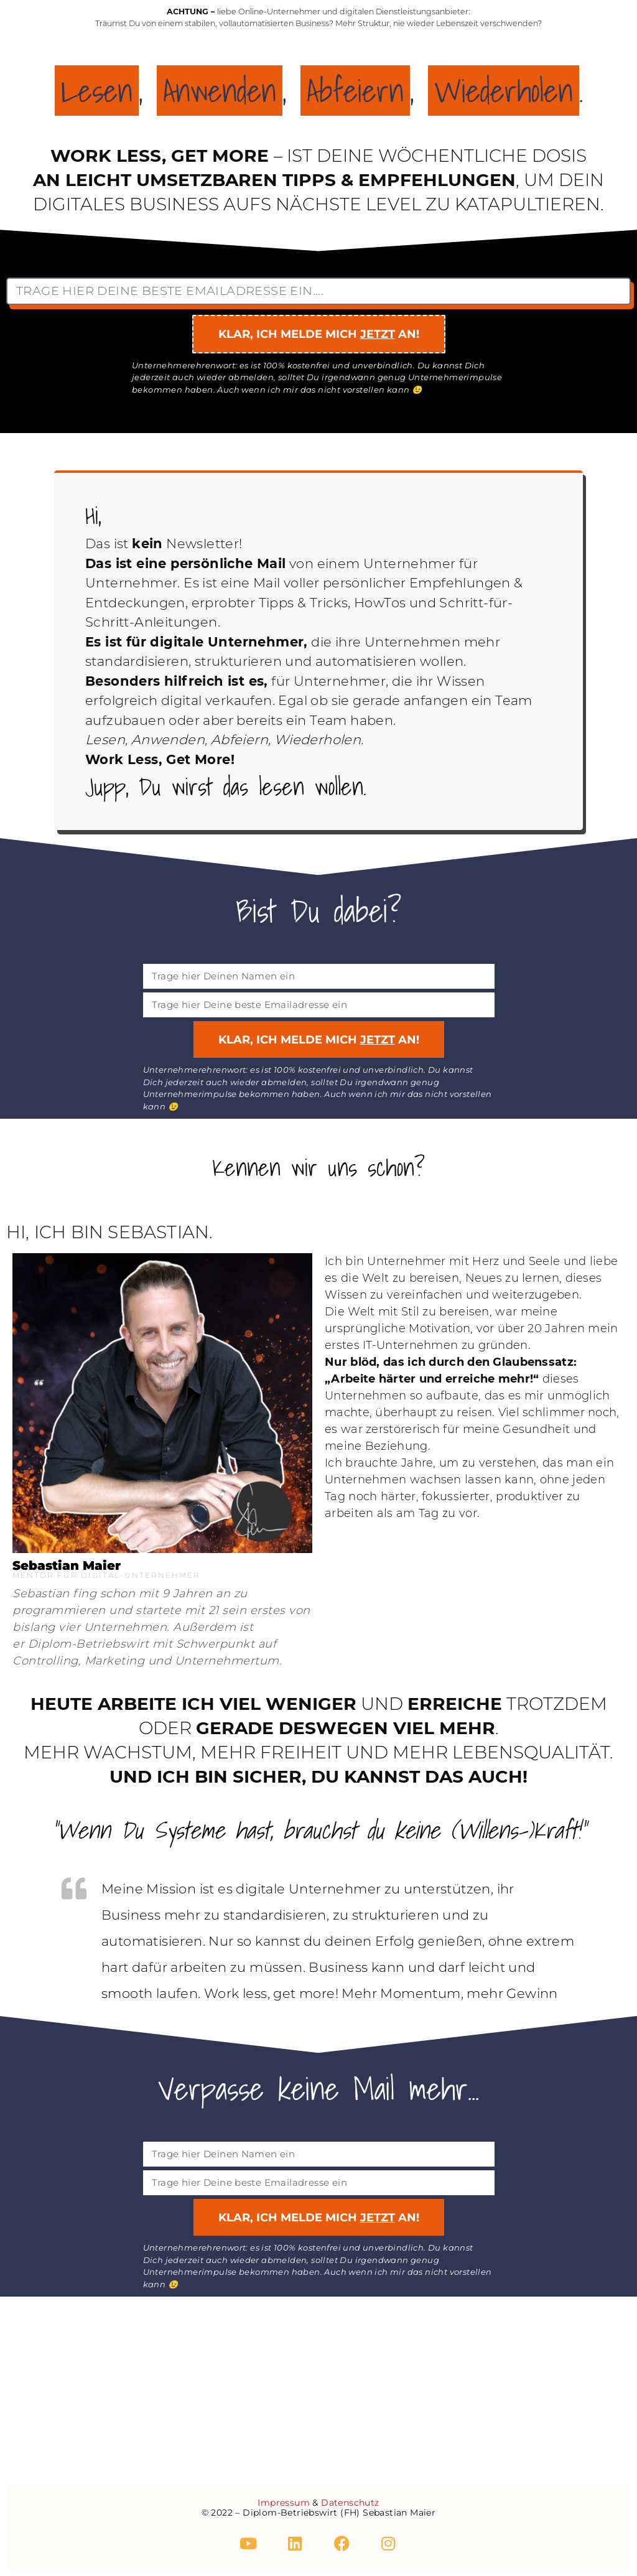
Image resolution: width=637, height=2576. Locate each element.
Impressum (284, 2502)
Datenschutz (350, 2502)
